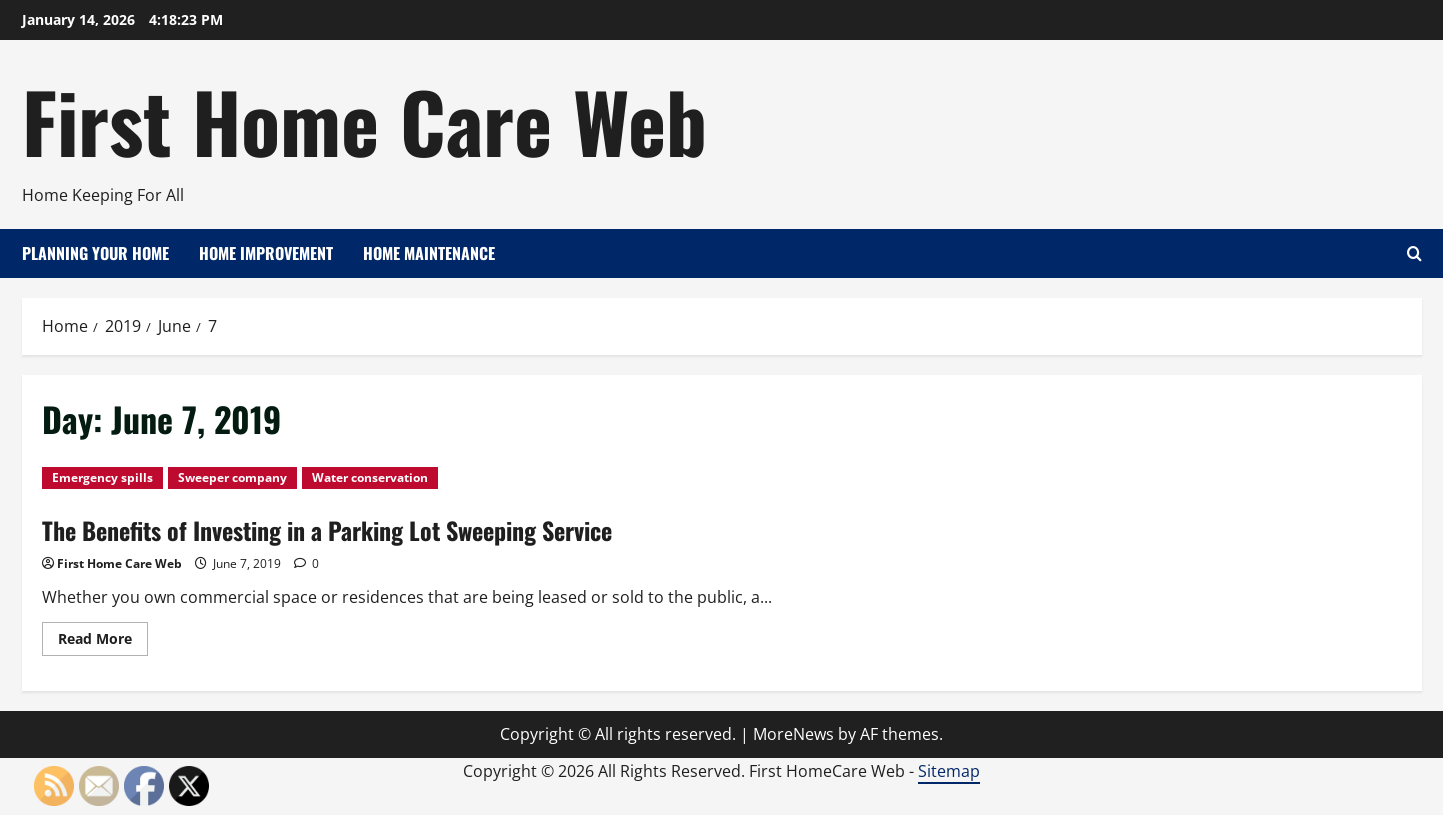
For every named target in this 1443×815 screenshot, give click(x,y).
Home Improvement (266, 253)
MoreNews (793, 734)
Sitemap (949, 771)
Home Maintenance (429, 253)
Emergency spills (102, 477)
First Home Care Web (364, 120)
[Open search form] (1414, 253)
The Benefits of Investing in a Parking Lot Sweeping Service (327, 530)
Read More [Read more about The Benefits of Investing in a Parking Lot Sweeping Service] (103, 642)
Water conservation (370, 477)
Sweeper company (232, 477)
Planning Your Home (95, 253)
